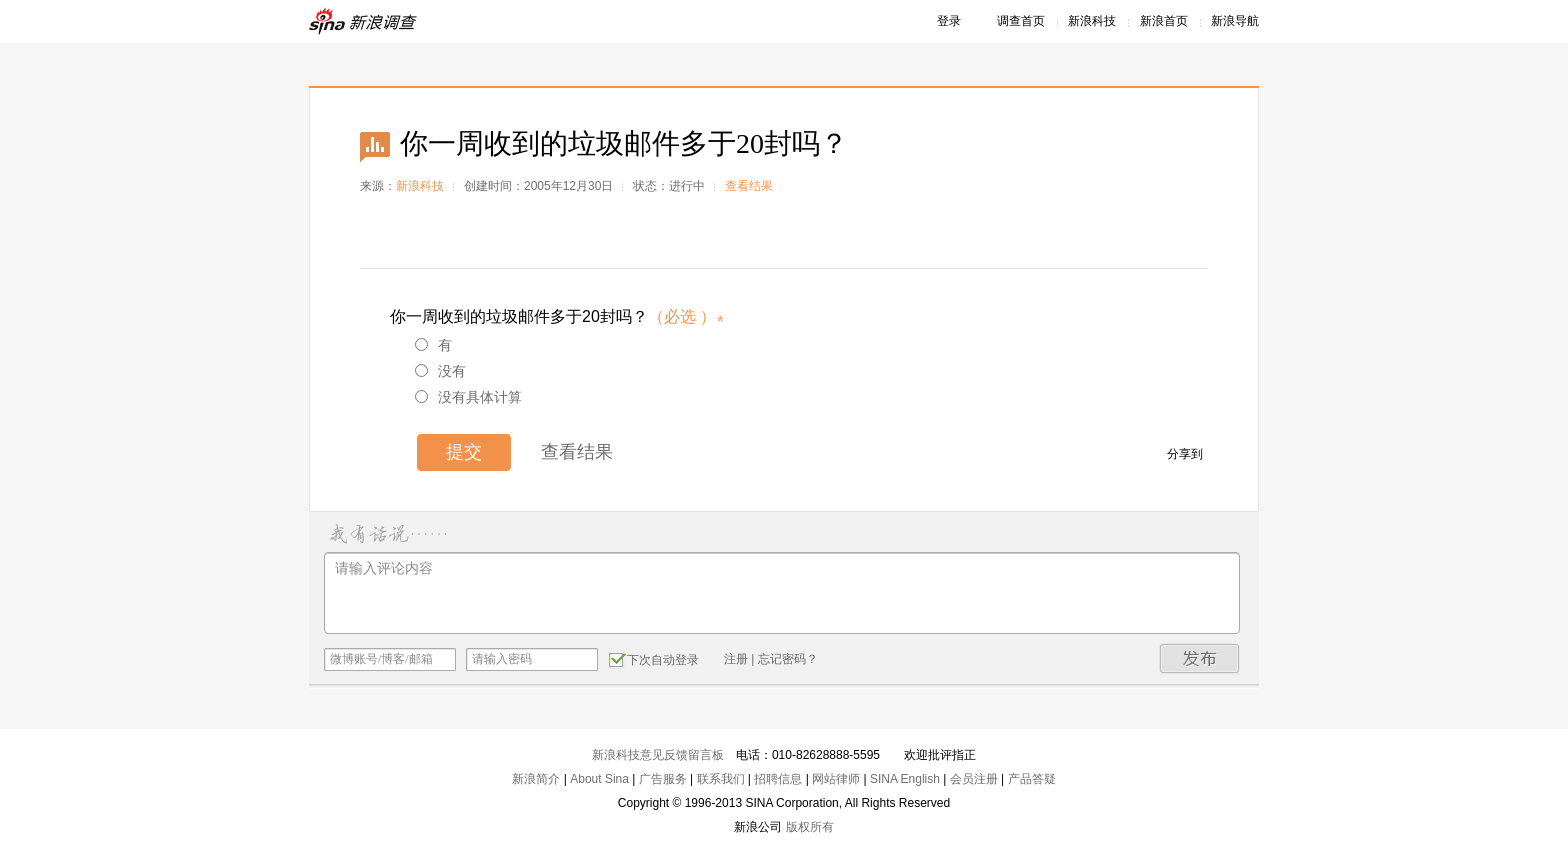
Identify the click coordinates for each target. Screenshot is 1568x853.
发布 (1200, 658)
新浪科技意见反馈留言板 (658, 755)
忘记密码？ (788, 659)
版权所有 (810, 827)
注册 (736, 659)
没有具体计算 (468, 397)
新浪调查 (364, 21)
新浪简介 (536, 779)
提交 (464, 452)
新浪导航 (1235, 21)
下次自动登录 (654, 659)
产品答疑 (1032, 779)
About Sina (599, 779)
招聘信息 (778, 779)
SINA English (905, 779)
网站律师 (836, 779)
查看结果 (749, 186)
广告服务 (663, 779)
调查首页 (1021, 21)
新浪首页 (1164, 21)
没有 (440, 371)
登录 (949, 21)
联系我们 (721, 779)
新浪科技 (1092, 21)
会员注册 (974, 779)
